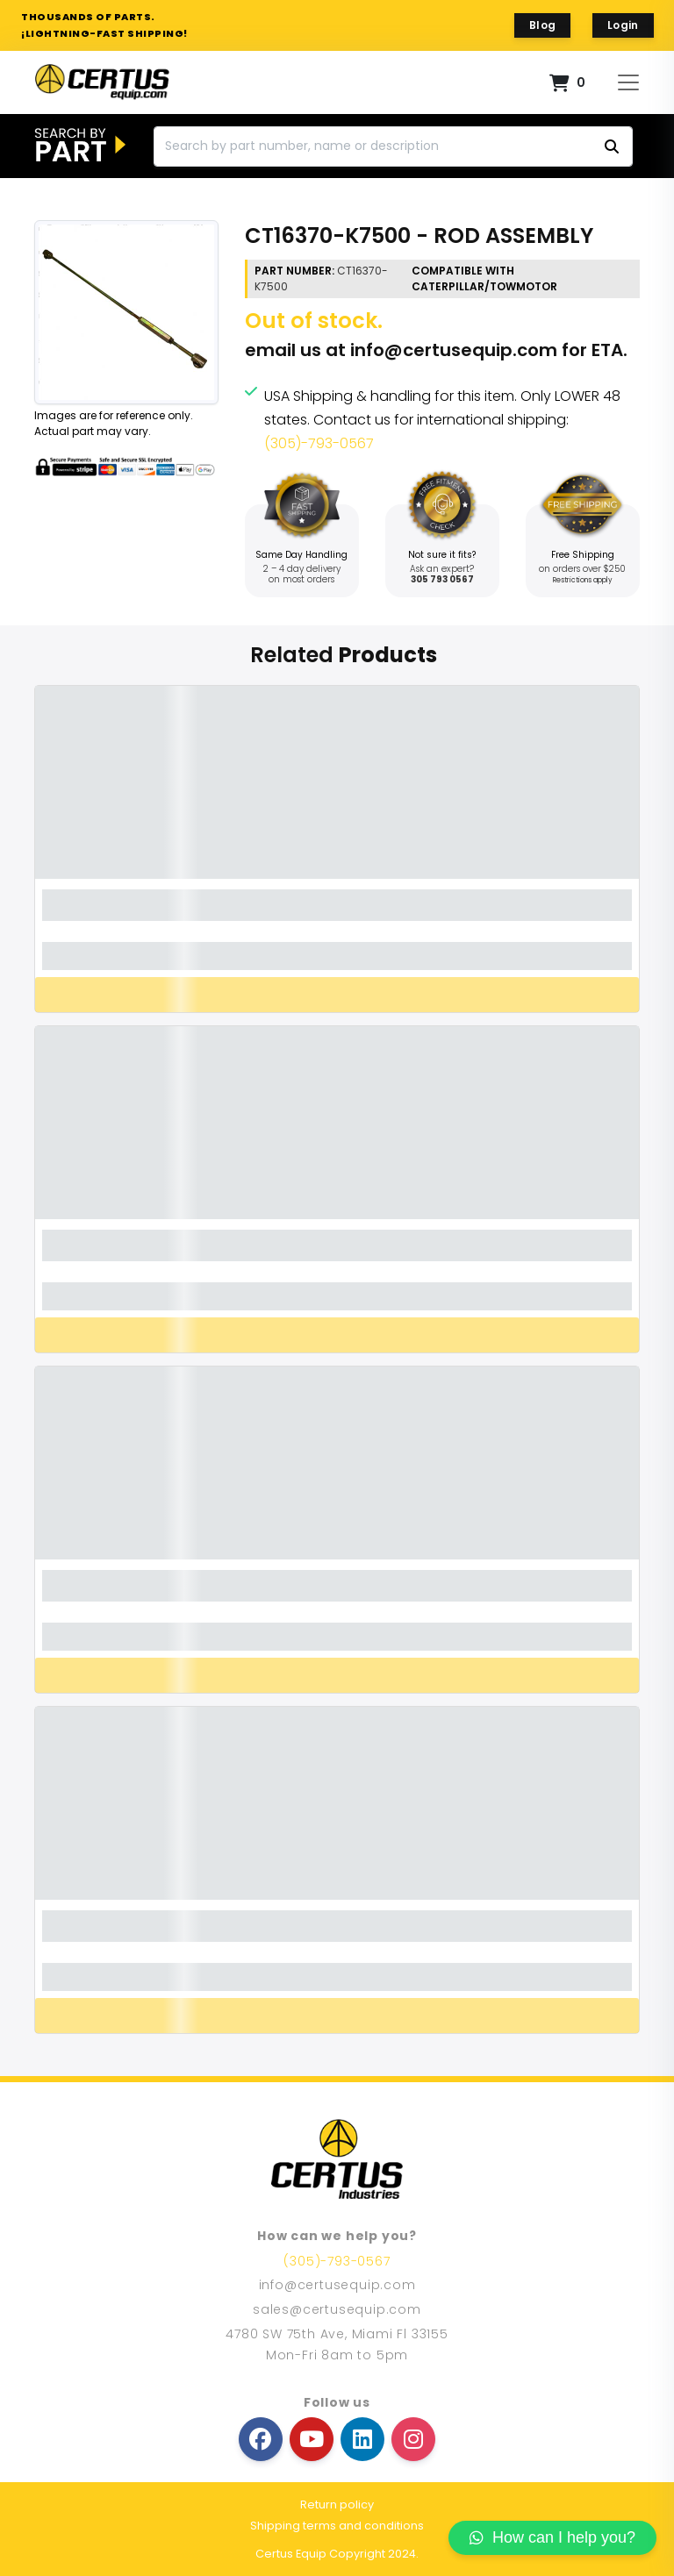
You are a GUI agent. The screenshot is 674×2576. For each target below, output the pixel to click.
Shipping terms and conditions (337, 2525)
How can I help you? (552, 2537)
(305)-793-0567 (319, 443)
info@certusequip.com (453, 350)
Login (623, 25)
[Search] (393, 146)
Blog (542, 25)
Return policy (337, 2504)
